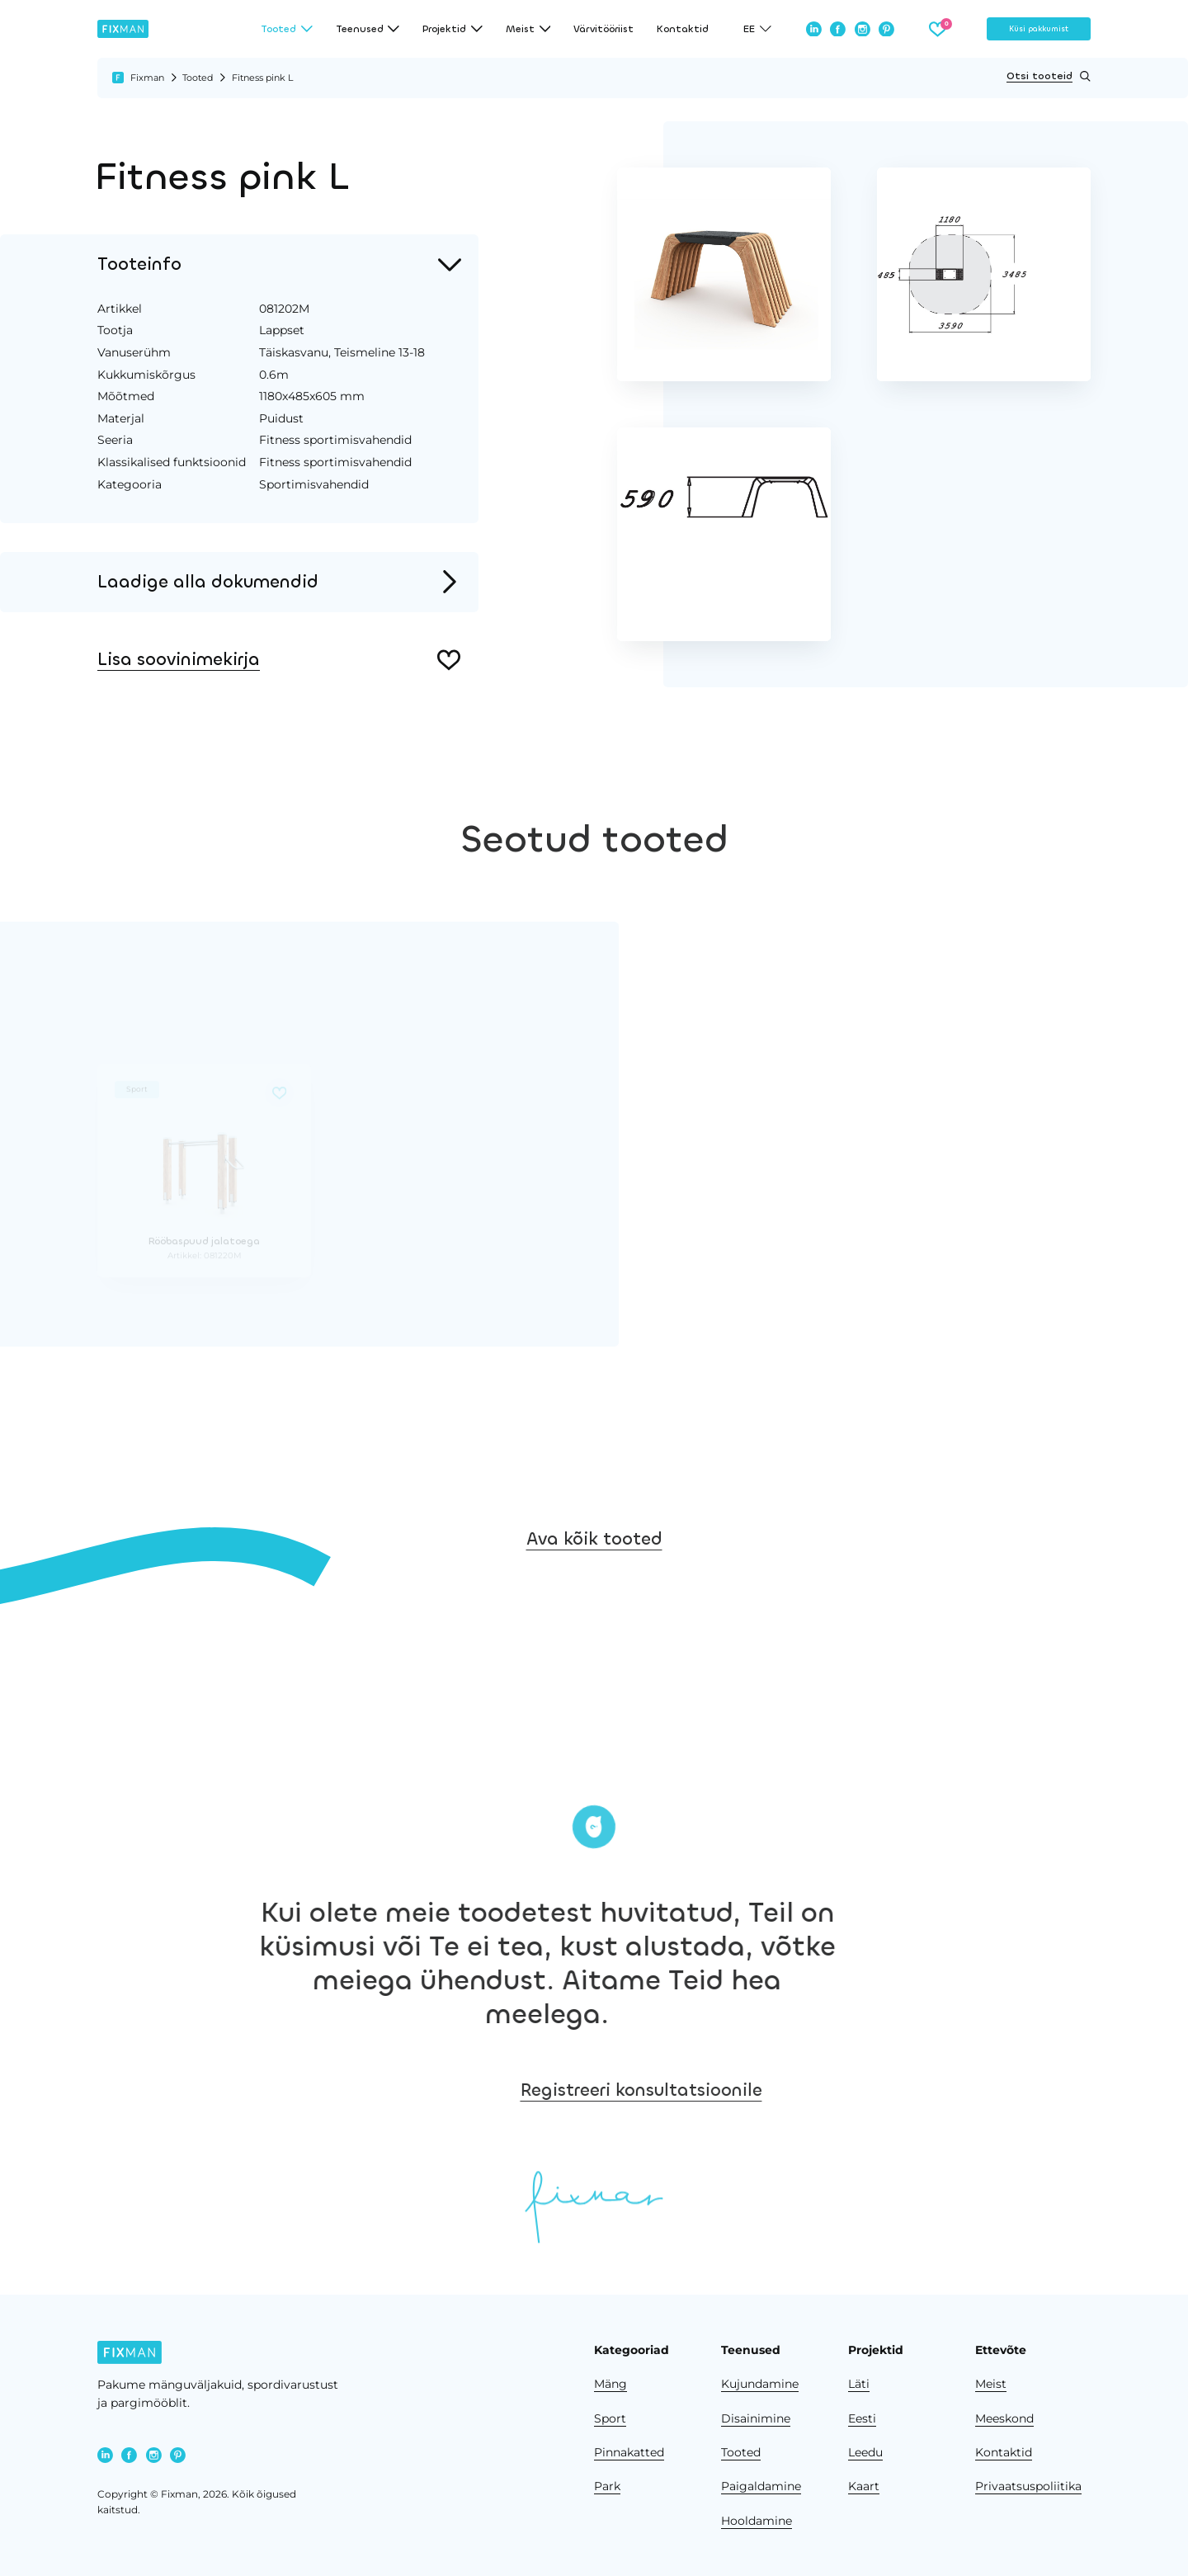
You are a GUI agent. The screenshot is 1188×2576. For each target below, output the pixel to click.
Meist (990, 2383)
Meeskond (1004, 2418)
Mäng (610, 2383)
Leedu (865, 2452)
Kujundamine (760, 2383)
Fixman (147, 77)
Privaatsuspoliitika (1028, 2486)
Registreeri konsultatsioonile (936, 2090)
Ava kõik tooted (594, 1637)
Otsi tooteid (1048, 76)
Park (607, 2486)
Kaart (863, 2486)
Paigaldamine (761, 2486)
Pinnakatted (629, 2452)
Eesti (862, 2418)
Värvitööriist (603, 29)
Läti (859, 2383)
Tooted (197, 77)
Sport (610, 2418)
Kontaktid (683, 29)
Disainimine (755, 2418)
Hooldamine (756, 2520)
